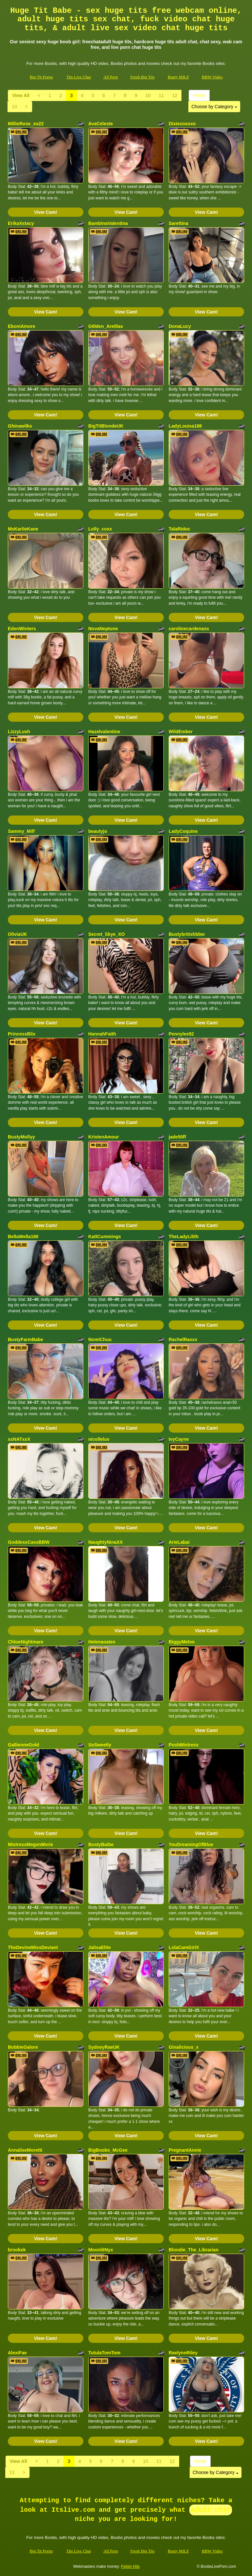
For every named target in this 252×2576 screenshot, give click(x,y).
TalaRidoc (179, 529)
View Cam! (45, 212)
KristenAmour (103, 1136)
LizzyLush (19, 731)
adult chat (210, 2510)
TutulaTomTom (104, 2352)
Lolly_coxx (100, 529)
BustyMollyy (21, 1136)
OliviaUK (17, 934)
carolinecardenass (189, 628)
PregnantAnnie (185, 2150)
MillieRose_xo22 (26, 123)
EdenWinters (22, 628)
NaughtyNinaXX (105, 1542)
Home (199, 95)
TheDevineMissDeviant (33, 1947)
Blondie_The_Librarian (194, 2249)
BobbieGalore (23, 2047)
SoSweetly (99, 1744)
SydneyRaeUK (104, 2047)
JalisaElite (99, 1947)
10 (148, 95)
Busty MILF (178, 76)
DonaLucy (180, 326)
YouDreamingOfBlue (191, 1844)
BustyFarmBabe (25, 1339)
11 (161, 95)
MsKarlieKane (23, 529)
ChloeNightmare (25, 1641)
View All (21, 95)
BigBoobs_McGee (108, 2150)
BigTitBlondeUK (105, 426)
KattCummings (104, 1236)
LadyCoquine (183, 831)
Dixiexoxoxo (182, 123)
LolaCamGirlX (184, 1947)
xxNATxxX (19, 1439)
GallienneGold (23, 1744)
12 (174, 95)
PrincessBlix (21, 1033)
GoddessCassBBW (29, 1542)
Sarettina (178, 223)
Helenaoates (101, 1641)
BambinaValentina (108, 223)
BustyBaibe (101, 1844)
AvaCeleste (100, 123)
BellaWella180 (23, 1236)
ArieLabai (179, 1542)
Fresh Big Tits (142, 76)
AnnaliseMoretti (25, 2150)
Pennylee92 (181, 1033)
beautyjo (97, 831)
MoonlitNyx (100, 2249)
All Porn (110, 76)
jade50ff (177, 1136)
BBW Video (212, 76)
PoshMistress (184, 1744)
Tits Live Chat (78, 76)
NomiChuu (100, 1339)
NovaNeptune (103, 628)
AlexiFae (17, 2352)
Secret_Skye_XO (106, 934)
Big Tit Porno (41, 76)
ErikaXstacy (21, 223)
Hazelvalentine (104, 731)
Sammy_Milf (21, 831)
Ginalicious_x (184, 2047)
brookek (17, 2249)
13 (14, 106)
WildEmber (181, 731)
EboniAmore (21, 326)
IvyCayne (179, 1439)
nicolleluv (99, 1439)
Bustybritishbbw (187, 934)
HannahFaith (102, 1033)
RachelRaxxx (183, 1339)
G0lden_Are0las (105, 326)
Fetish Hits (130, 2566)
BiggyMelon (182, 1641)
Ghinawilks (20, 426)
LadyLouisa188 (185, 426)
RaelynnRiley (183, 2352)
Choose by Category (214, 106)
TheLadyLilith (184, 1236)
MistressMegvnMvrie (30, 1844)
